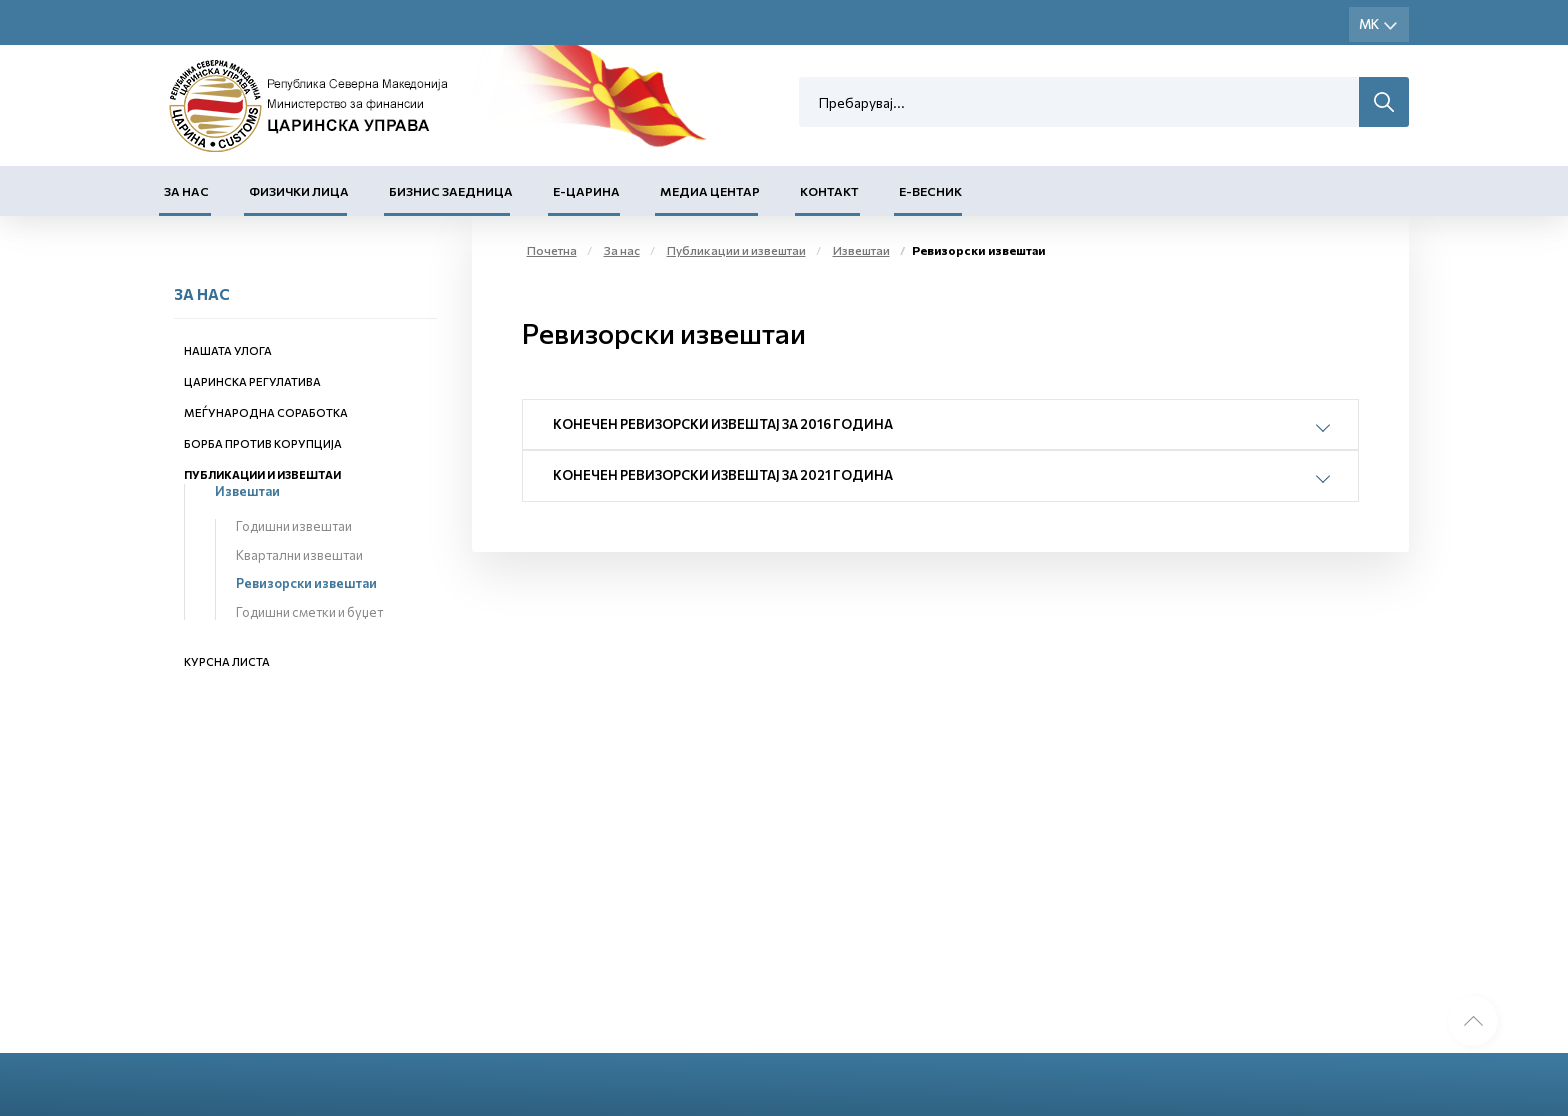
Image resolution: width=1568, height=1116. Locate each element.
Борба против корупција (263, 443)
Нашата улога (228, 350)
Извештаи (247, 491)
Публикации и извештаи (262, 474)
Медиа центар (710, 191)
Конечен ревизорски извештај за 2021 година (723, 475)
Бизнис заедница (451, 191)
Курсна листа (227, 661)
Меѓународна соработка (266, 412)
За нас (186, 191)
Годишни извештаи (294, 526)
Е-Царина (586, 191)
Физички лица (299, 191)
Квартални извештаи (299, 555)
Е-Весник (930, 191)
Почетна (552, 250)
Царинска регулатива (252, 381)
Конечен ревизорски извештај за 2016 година (723, 424)
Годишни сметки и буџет (309, 612)
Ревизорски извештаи (306, 583)
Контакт (829, 191)
